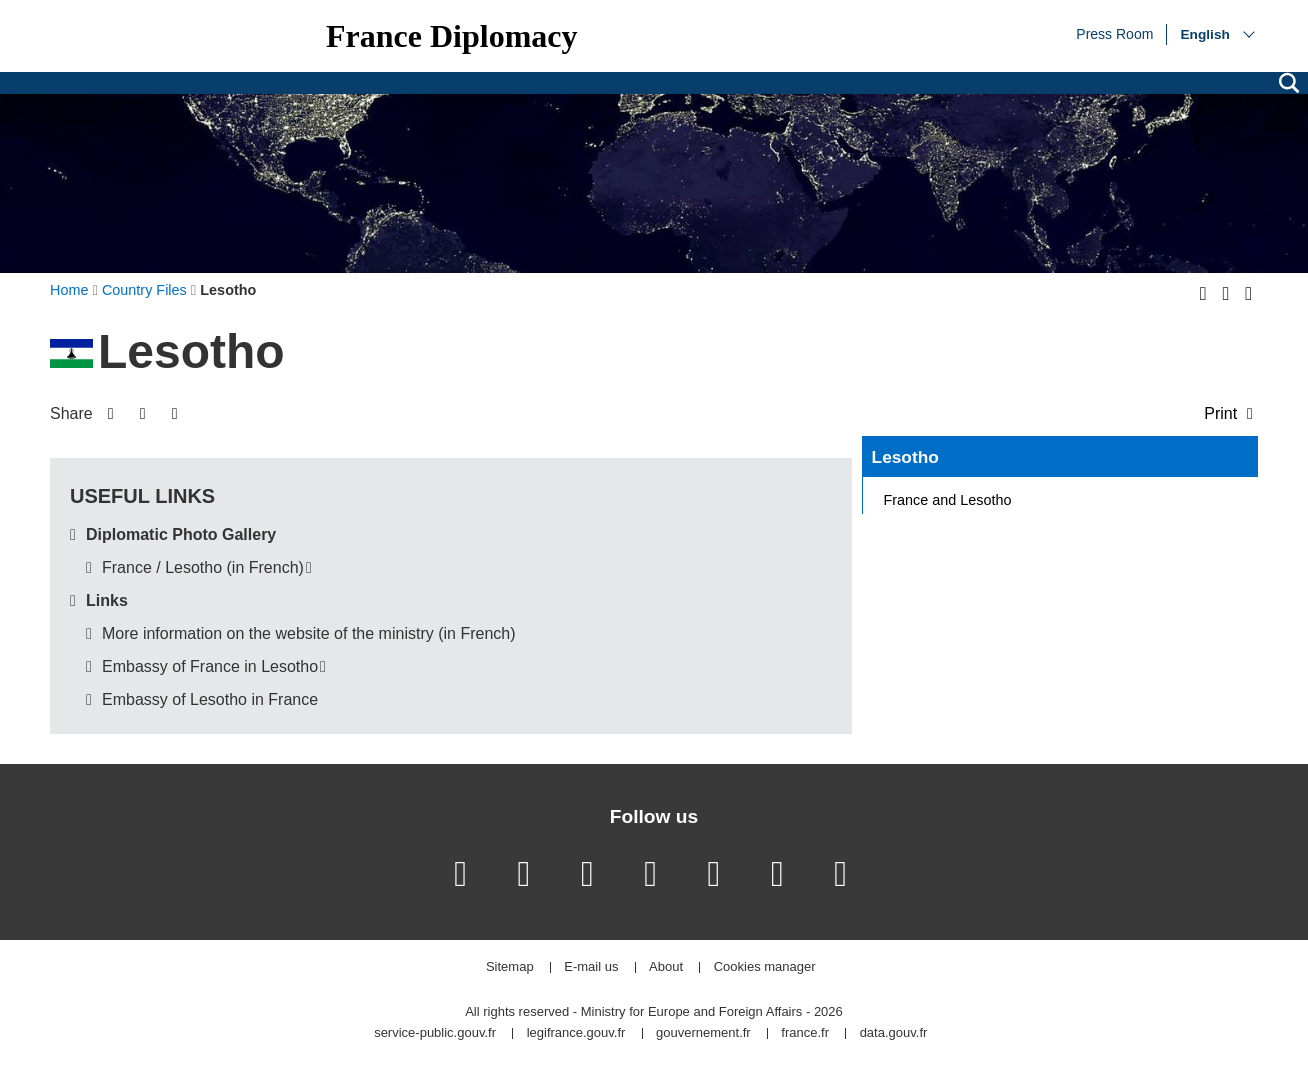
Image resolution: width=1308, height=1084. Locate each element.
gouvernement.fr (703, 1033)
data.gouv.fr (894, 1033)
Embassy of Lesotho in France (210, 699)
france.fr (805, 1033)
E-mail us (591, 967)
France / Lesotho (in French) (203, 567)
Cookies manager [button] (765, 967)
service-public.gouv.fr (435, 1033)
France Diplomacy (452, 36)
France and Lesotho (948, 500)
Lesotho (905, 457)
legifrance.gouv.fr (576, 1033)
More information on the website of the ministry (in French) (309, 633)
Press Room (1114, 33)
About (666, 967)
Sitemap (510, 967)
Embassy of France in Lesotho (210, 666)
